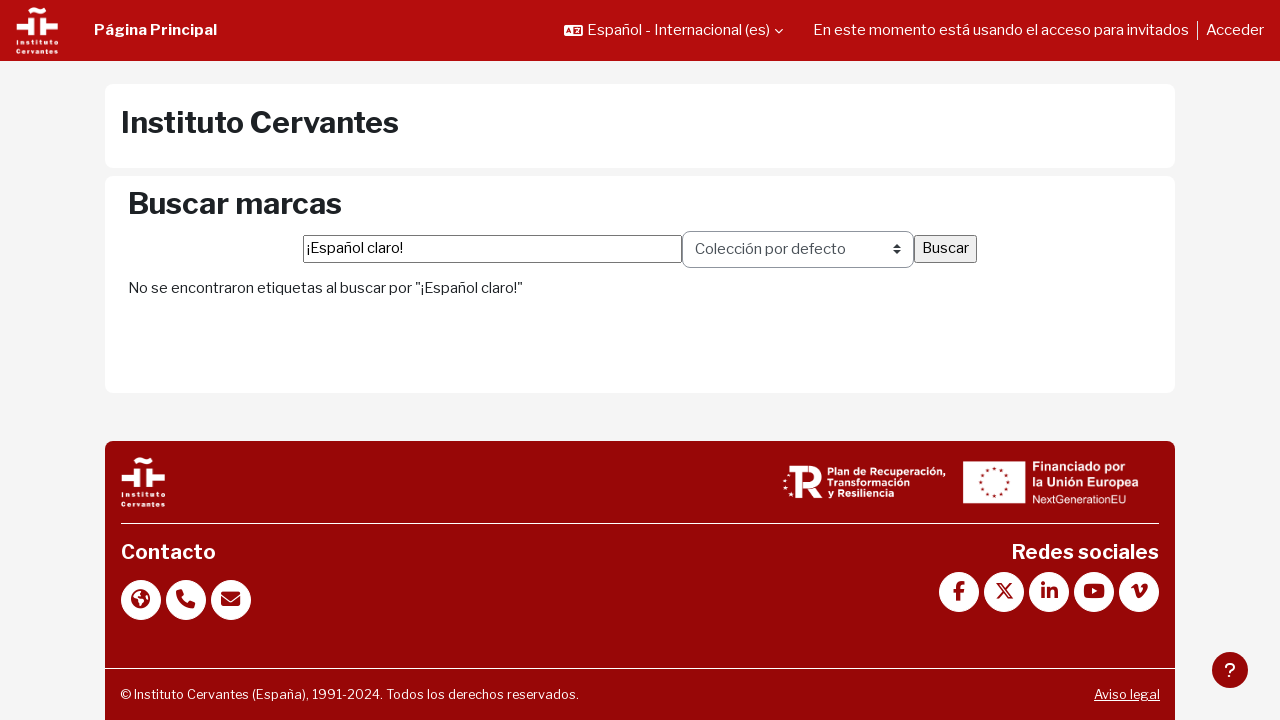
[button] (673, 30)
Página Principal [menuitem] (155, 30)
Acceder (1235, 30)
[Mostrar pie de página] (1230, 670)
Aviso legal (1095, 694)
